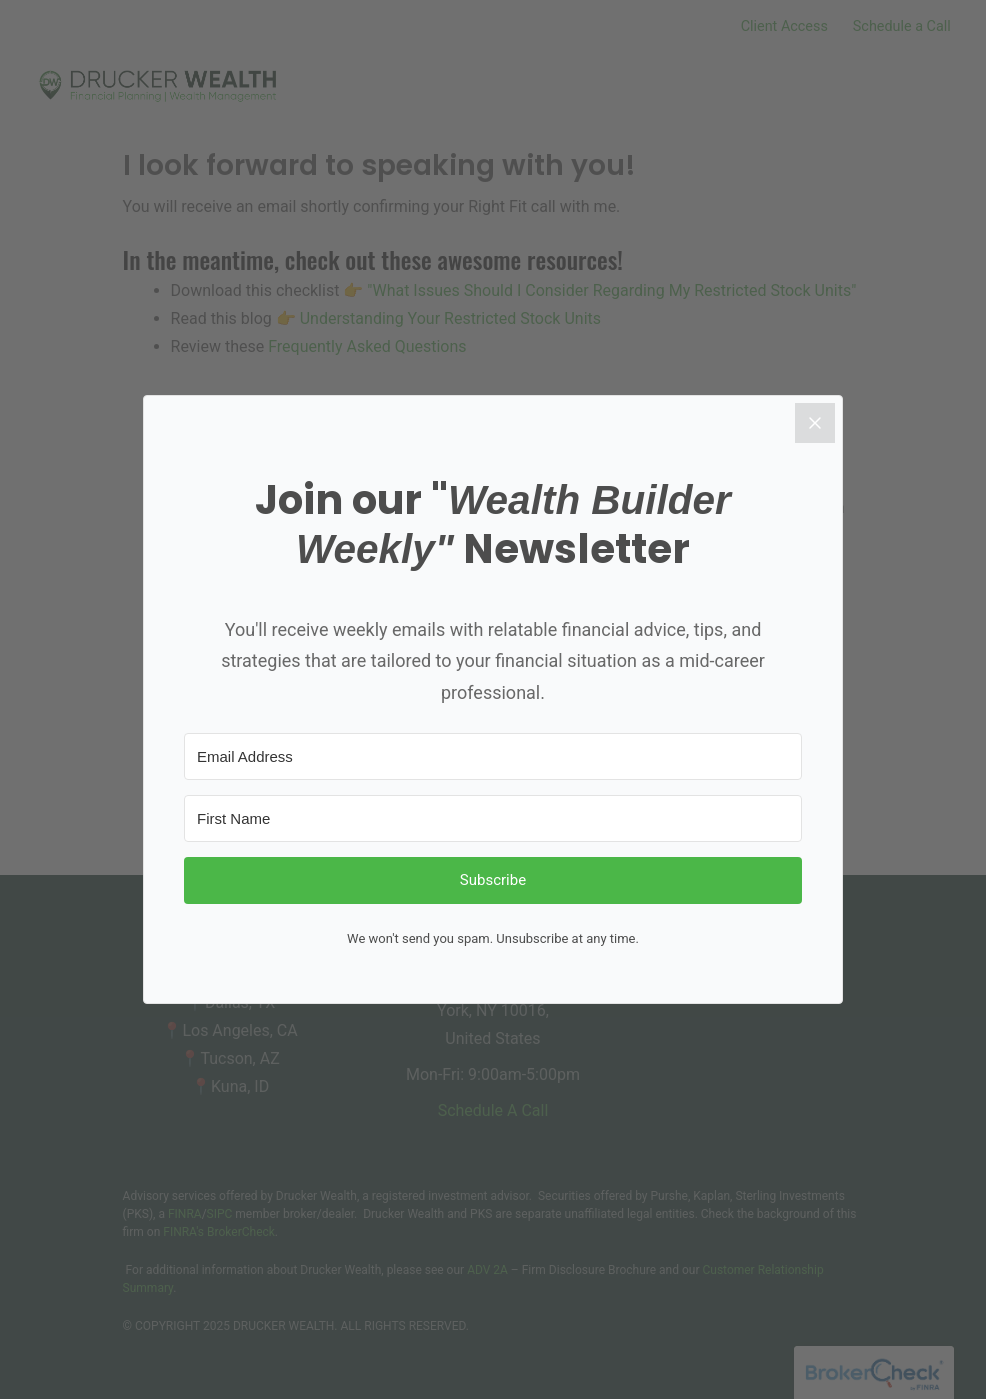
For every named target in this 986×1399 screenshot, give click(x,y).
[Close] (815, 423)
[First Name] (493, 818)
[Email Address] (493, 756)
